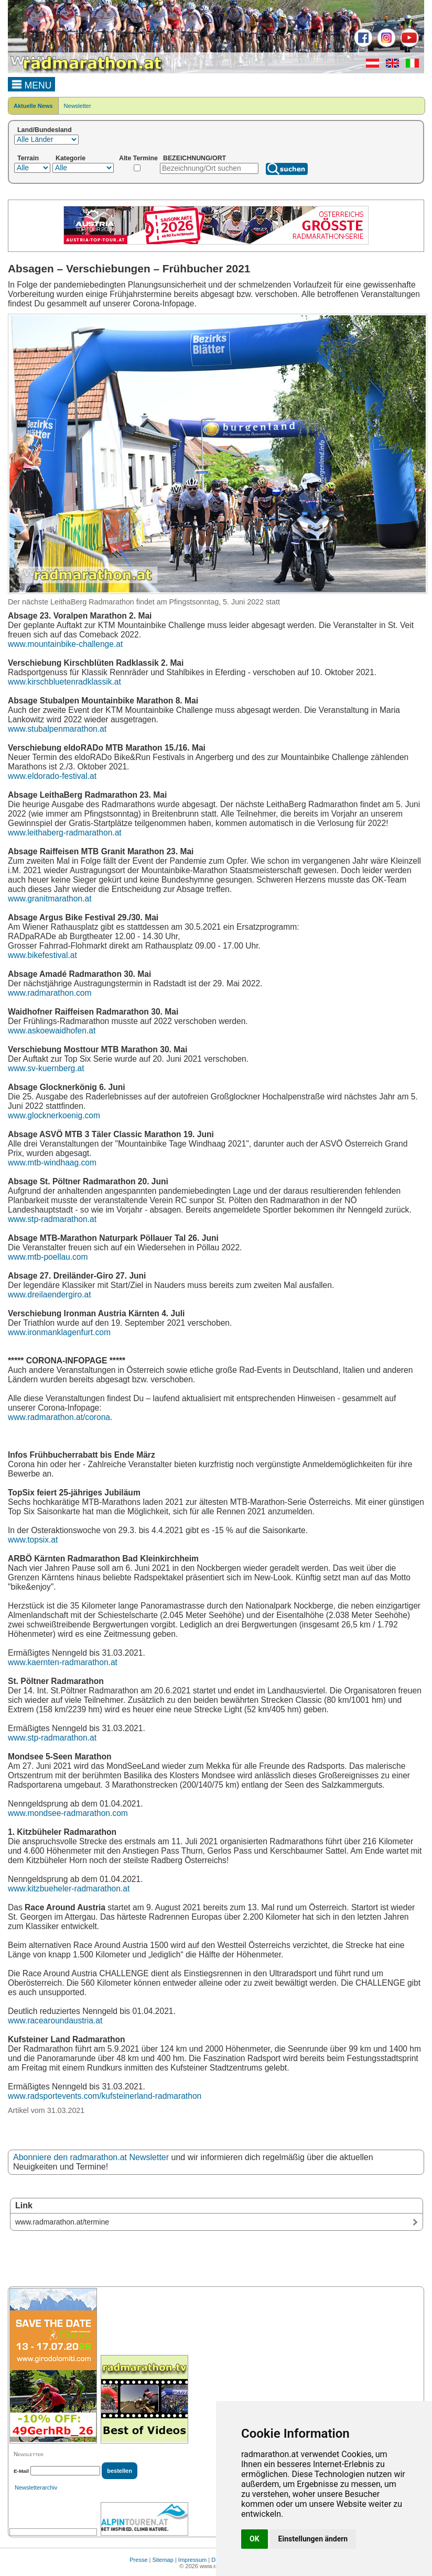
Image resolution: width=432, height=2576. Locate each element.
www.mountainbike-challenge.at (65, 644)
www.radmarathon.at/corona (59, 1417)
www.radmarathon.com (49, 992)
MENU (32, 84)
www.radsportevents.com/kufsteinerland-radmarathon (104, 2095)
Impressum (192, 2560)
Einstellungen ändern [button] (313, 2539)
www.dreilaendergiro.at (49, 1294)
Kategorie (70, 158)
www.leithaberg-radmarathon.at (65, 832)
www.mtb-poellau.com (48, 1256)
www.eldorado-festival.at (52, 776)
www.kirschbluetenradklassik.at (64, 681)
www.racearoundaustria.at (55, 2020)
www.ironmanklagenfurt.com (59, 1332)
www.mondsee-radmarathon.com (68, 1813)
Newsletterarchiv (36, 2487)
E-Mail (21, 2471)
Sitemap (163, 2560)
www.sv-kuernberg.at (46, 1068)
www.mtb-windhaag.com (52, 1162)
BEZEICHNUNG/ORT (194, 158)
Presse (138, 2560)
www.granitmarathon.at (49, 898)
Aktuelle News (33, 106)
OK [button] (255, 2539)
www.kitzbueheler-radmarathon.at (68, 1888)
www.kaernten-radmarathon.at (62, 1662)
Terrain (28, 158)
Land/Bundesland (44, 130)
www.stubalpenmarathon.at (57, 728)
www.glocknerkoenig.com (54, 1115)
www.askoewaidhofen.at (51, 1030)
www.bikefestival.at (42, 955)
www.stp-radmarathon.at (52, 1219)
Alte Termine (138, 158)
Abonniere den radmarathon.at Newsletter (91, 2157)
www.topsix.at (33, 1539)
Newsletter (77, 106)
